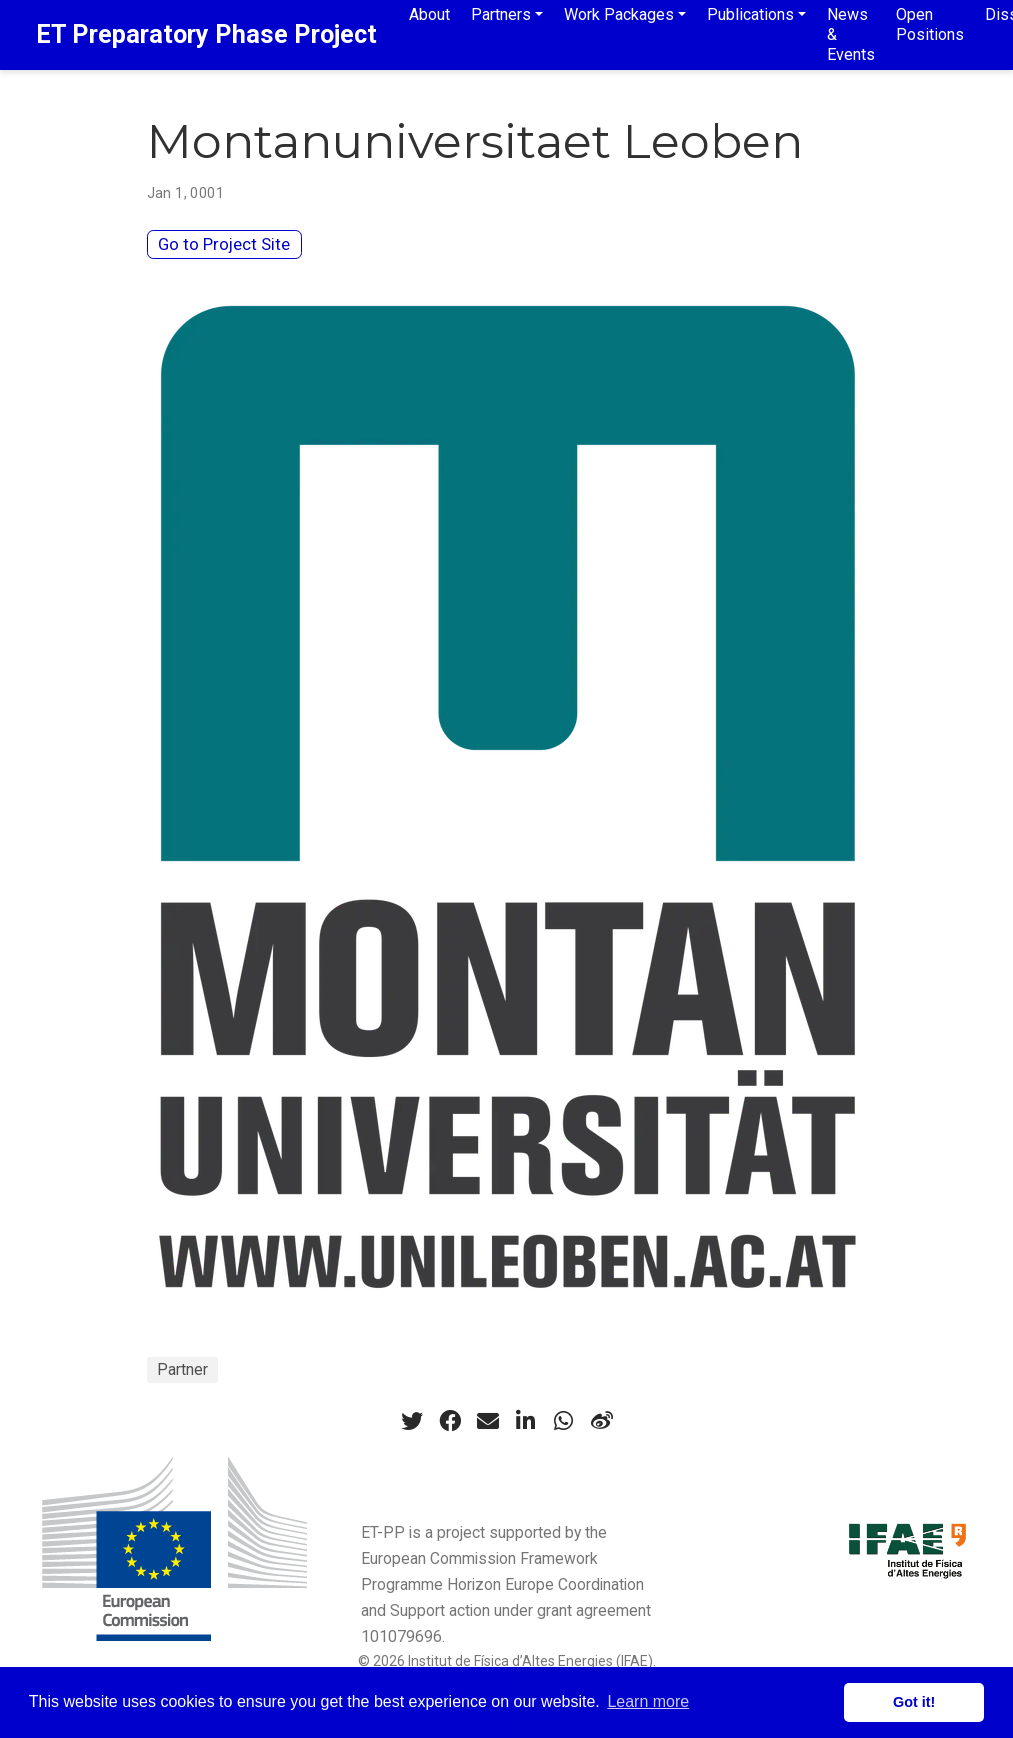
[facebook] (450, 1421)
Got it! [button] (914, 1702)
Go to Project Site (224, 244)
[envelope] (488, 1421)
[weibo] (602, 1421)
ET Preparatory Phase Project (206, 34)
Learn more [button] (648, 1701)
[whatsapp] (564, 1421)
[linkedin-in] (526, 1421)
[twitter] (412, 1421)
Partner (182, 1369)
